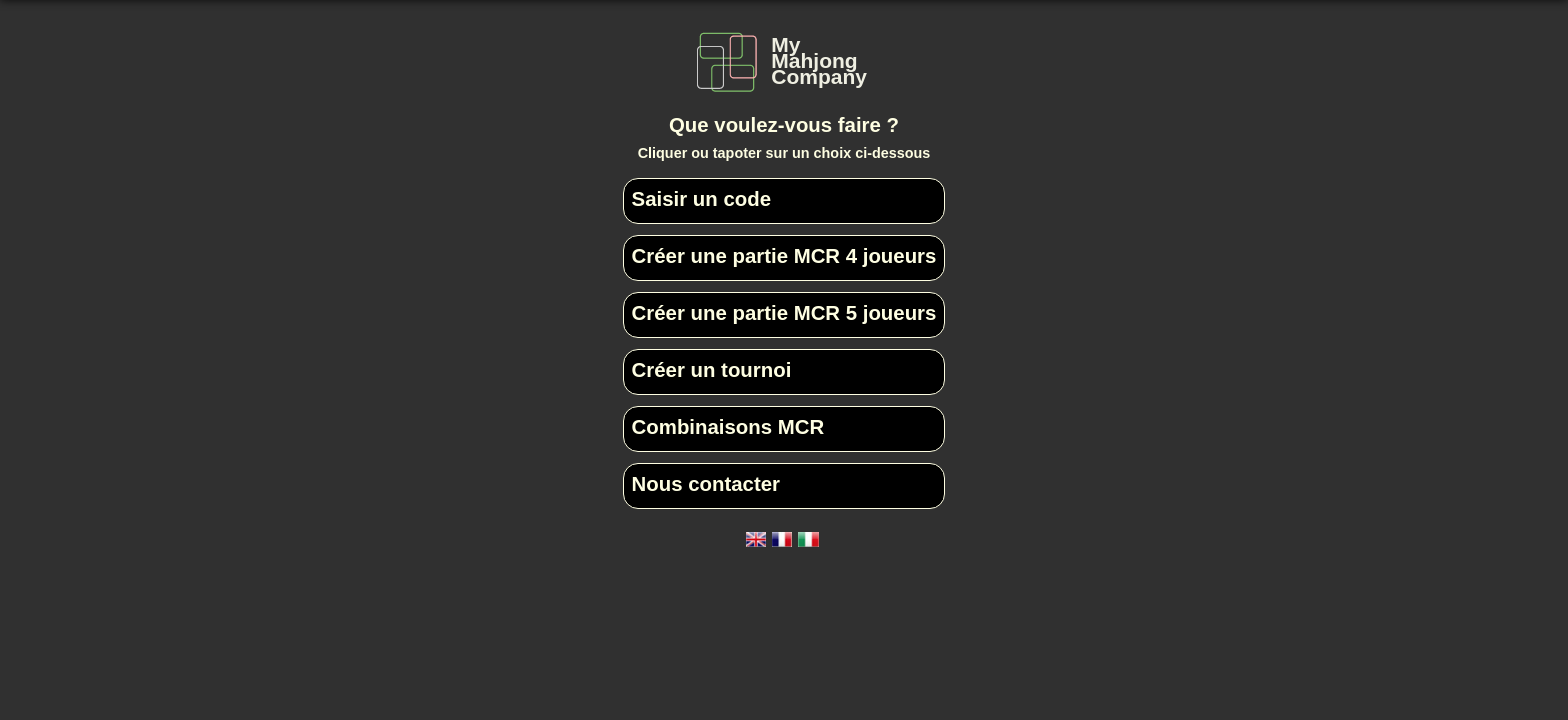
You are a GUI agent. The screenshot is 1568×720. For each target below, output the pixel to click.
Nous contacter (706, 484)
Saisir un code (701, 199)
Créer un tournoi (712, 370)
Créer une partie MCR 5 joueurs (784, 313)
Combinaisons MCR (728, 427)
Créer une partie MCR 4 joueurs (784, 256)
